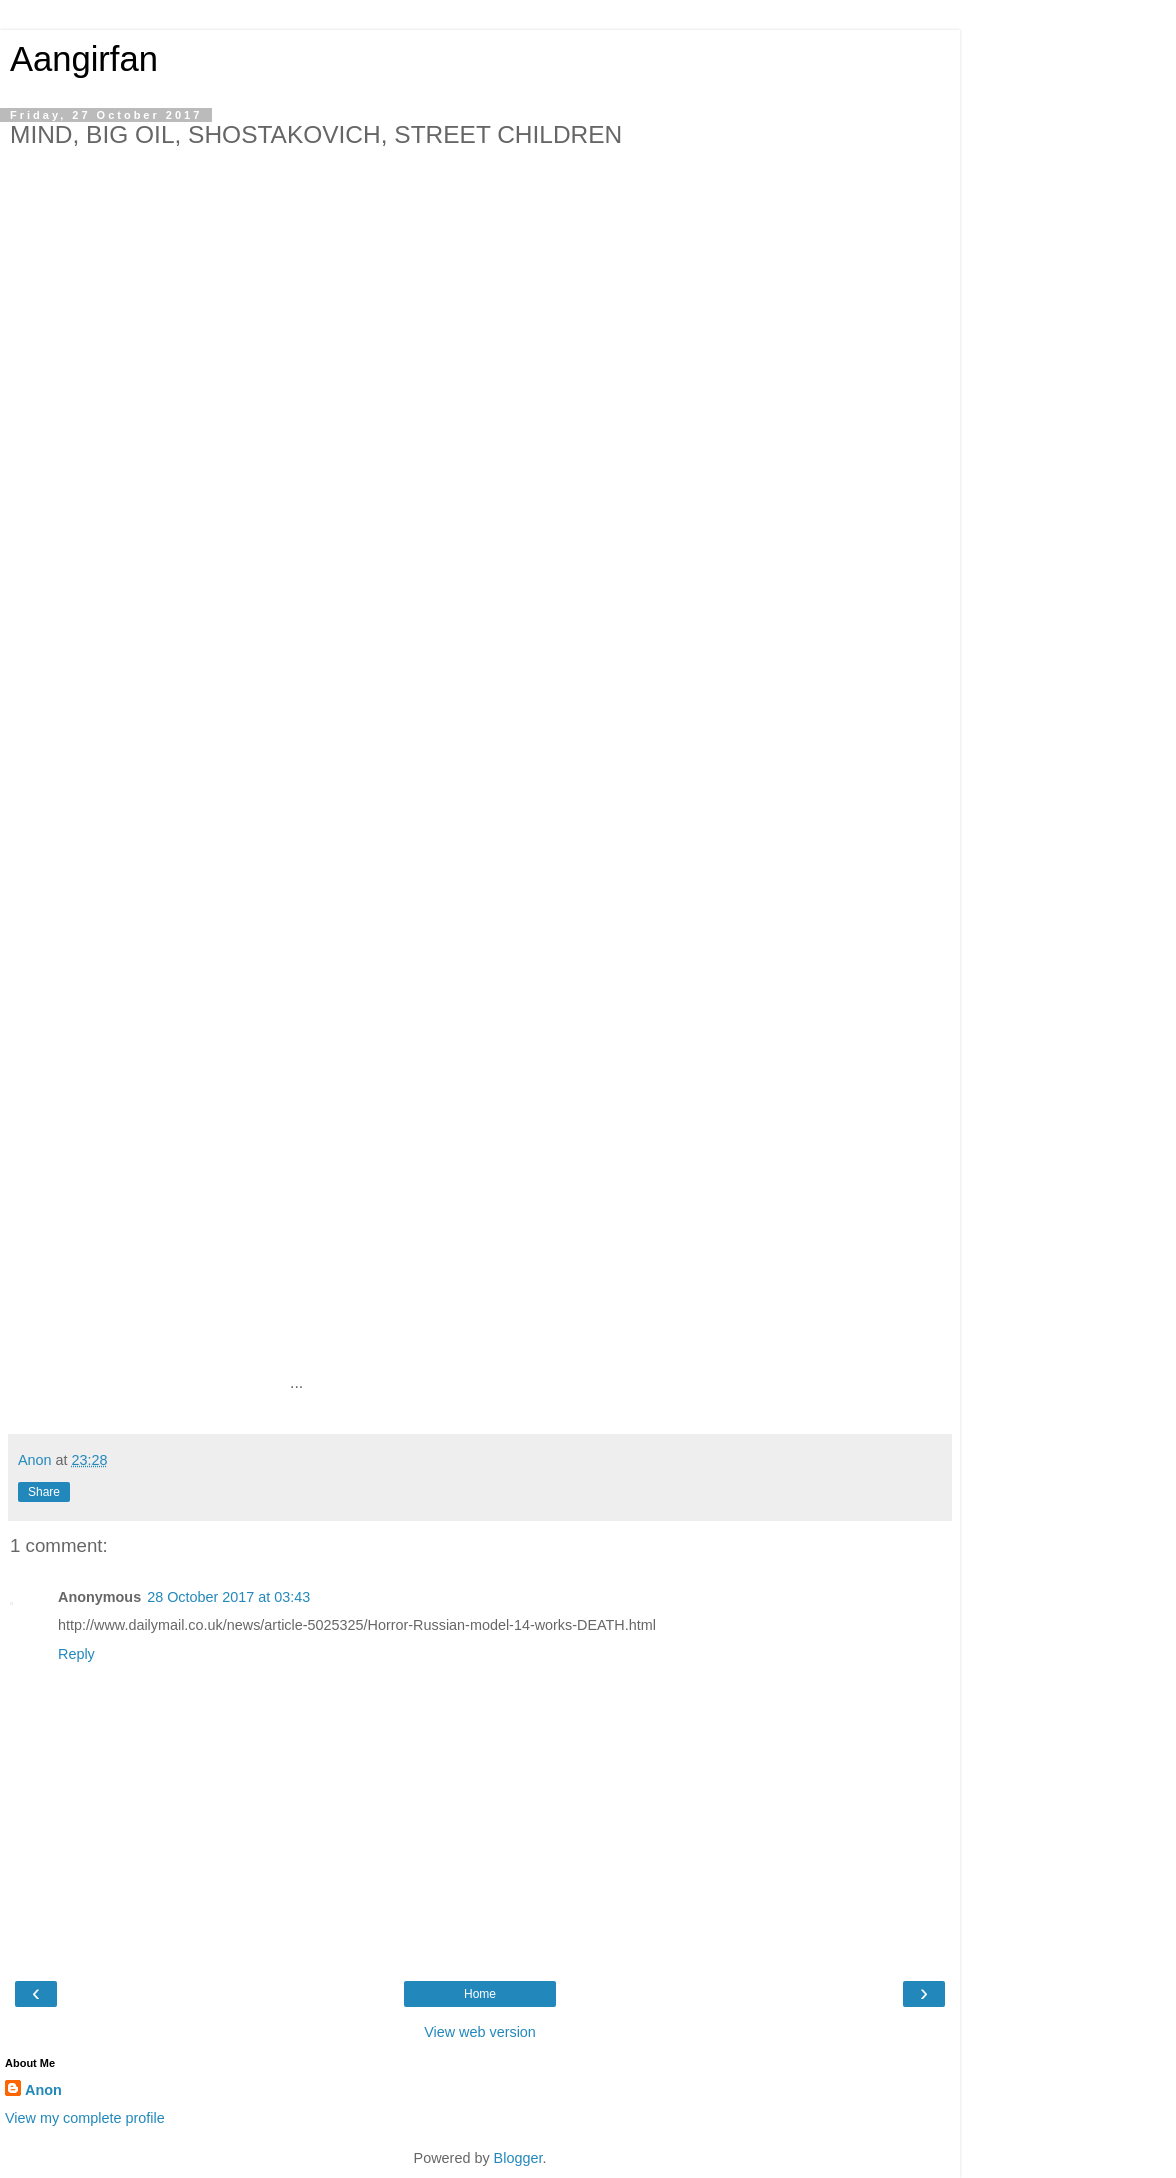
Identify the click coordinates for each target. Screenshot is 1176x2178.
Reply (76, 1654)
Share (44, 1492)
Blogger (518, 2158)
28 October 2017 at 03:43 (228, 1597)
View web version (480, 2032)
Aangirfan (84, 59)
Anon (43, 2090)
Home (480, 1994)
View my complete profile (85, 2118)
